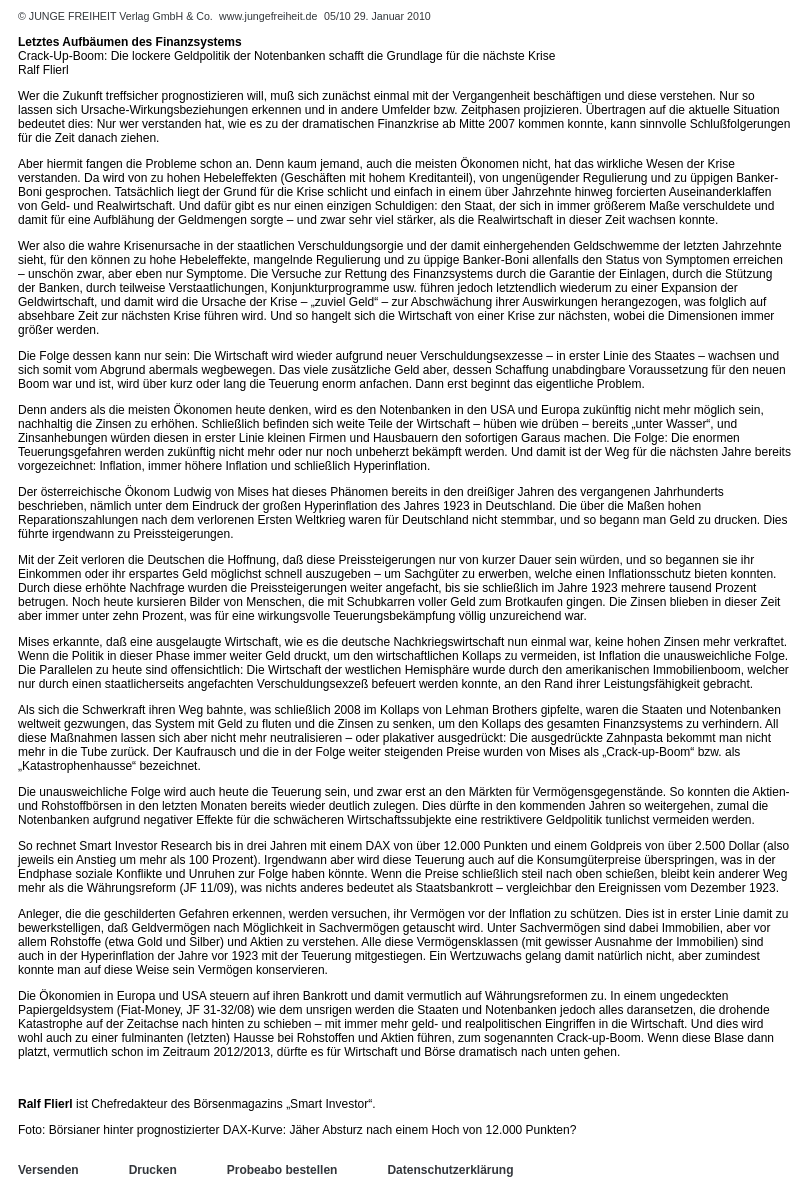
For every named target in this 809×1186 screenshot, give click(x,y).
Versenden (48, 1170)
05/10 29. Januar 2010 (377, 16)
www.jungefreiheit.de (268, 16)
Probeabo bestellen (282, 1170)
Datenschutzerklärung (450, 1170)
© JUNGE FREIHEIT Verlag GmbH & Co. (117, 16)
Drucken (153, 1170)
